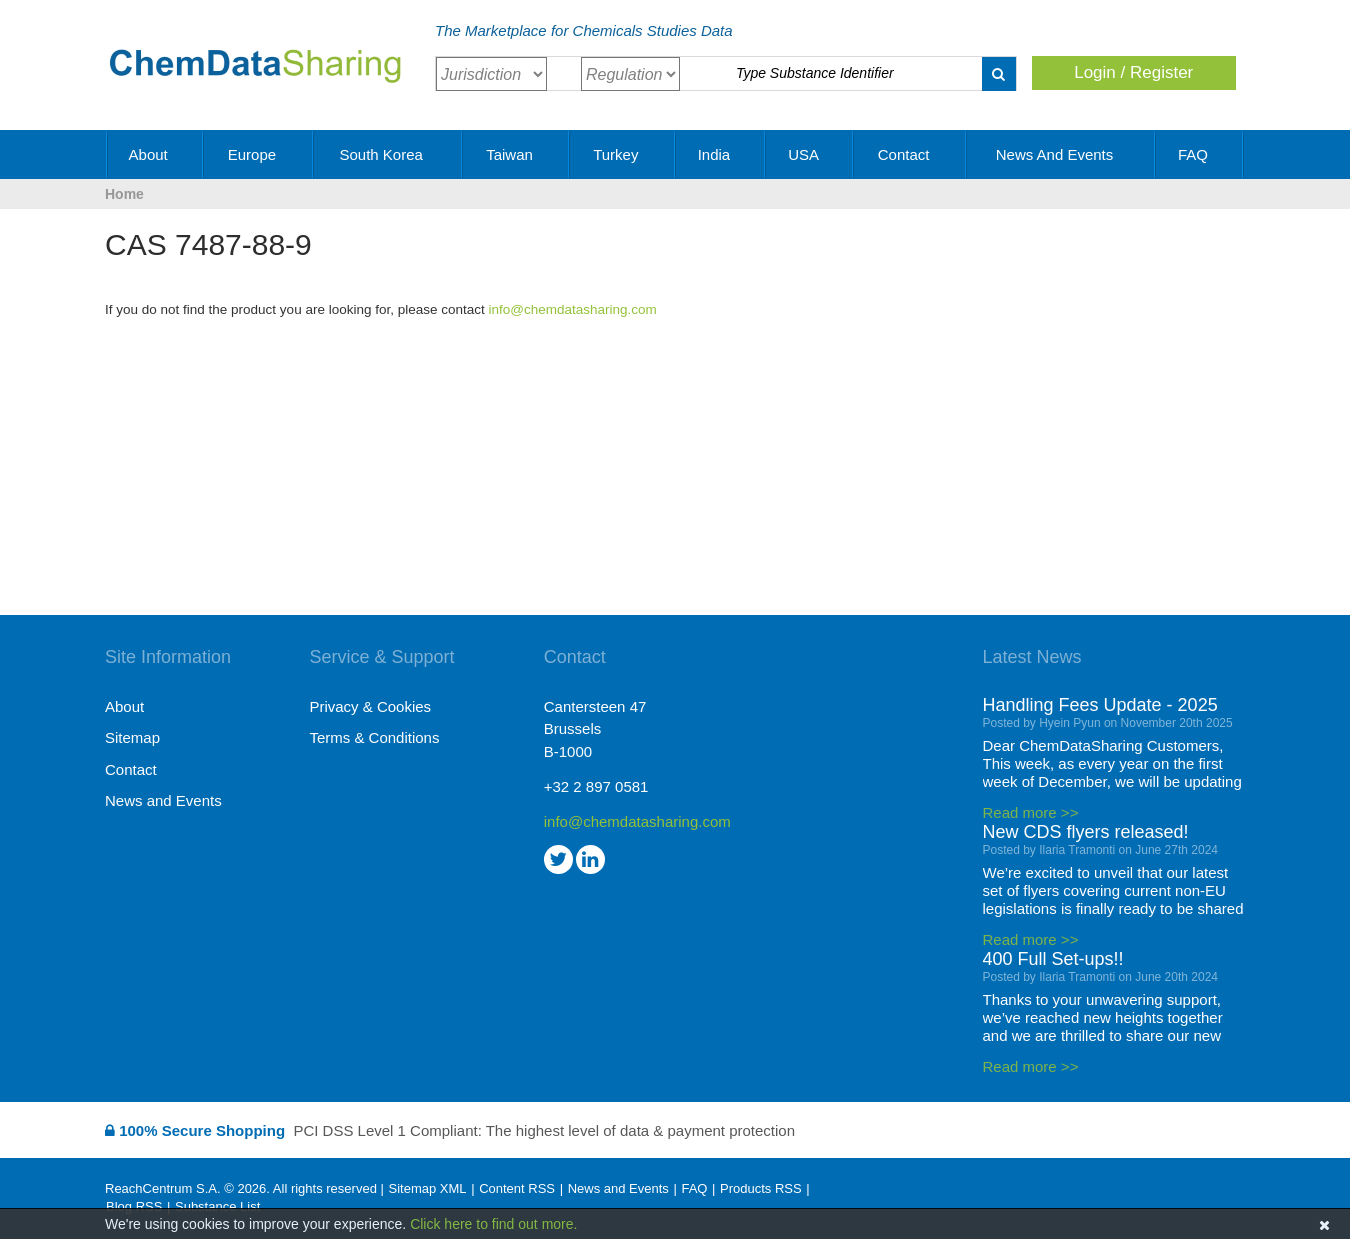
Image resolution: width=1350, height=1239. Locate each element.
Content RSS (517, 1188)
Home (124, 194)
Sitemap (132, 737)
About (155, 154)
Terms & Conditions (374, 737)
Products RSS (761, 1188)
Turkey (622, 154)
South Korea (388, 154)
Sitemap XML (427, 1188)
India (721, 154)
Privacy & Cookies (370, 706)
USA (810, 154)
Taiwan (516, 154)
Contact (911, 154)
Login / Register (1133, 72)
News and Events (1062, 154)
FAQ (1200, 154)
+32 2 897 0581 (596, 786)
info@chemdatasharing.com (573, 309)
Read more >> (1031, 812)
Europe (259, 154)
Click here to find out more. (493, 1224)
